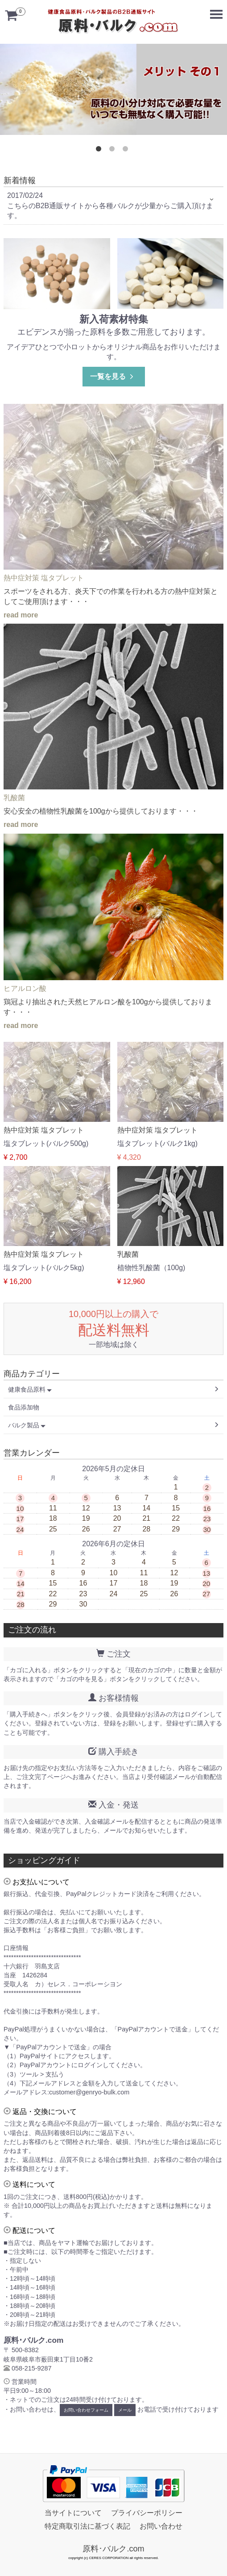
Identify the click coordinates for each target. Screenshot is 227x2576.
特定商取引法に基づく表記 (87, 2526)
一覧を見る (112, 376)
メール (125, 2410)
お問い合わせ (161, 2526)
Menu (218, 10)
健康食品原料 (30, 1389)
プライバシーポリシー (146, 2513)
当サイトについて (73, 2513)
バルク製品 (26, 1425)
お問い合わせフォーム (86, 2410)
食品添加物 (23, 1407)
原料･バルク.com (113, 2548)
